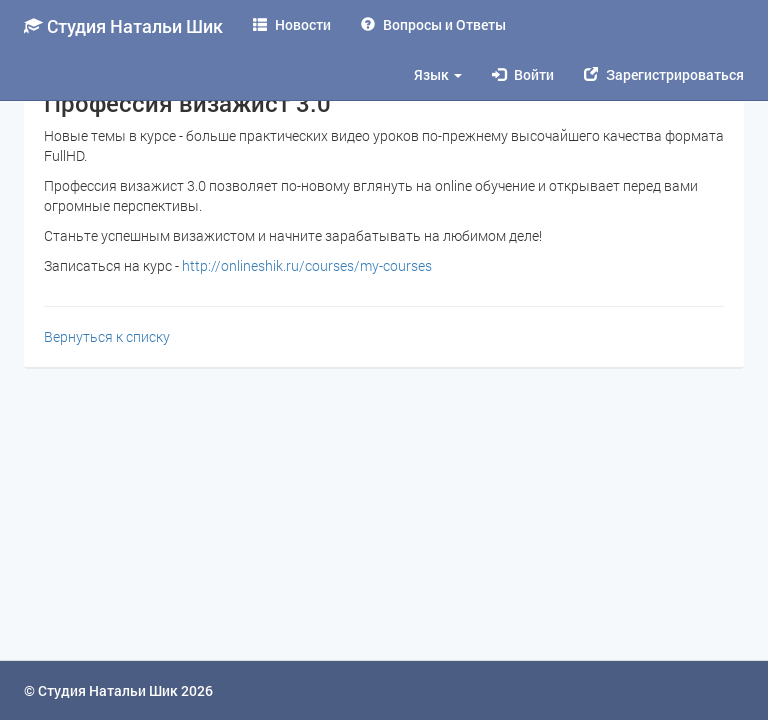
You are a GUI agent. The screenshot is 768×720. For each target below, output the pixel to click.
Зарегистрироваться (664, 74)
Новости (292, 24)
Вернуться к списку (107, 336)
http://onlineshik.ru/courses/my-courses (307, 265)
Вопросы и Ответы (433, 24)
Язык (438, 74)
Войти (523, 74)
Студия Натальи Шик (123, 26)
